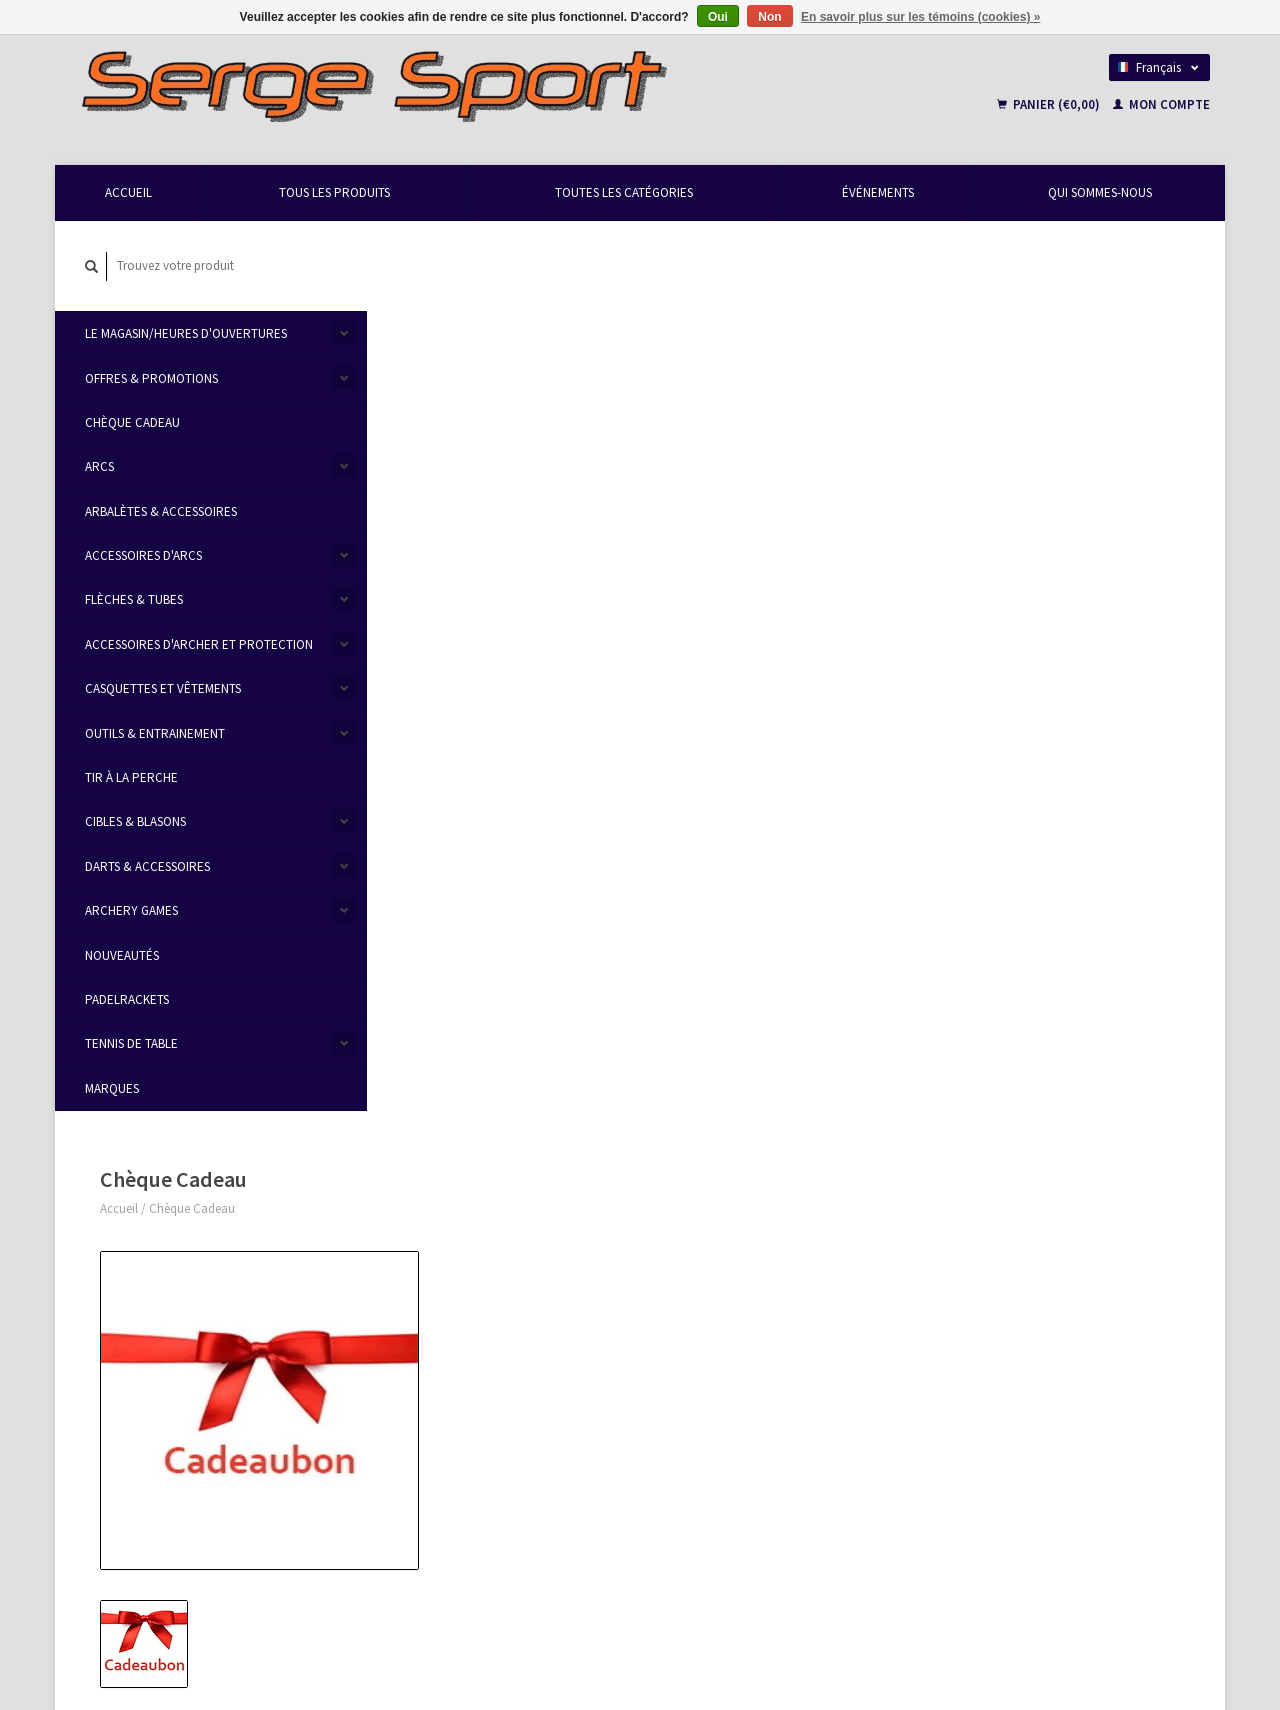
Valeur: (757, 561)
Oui (718, 17)
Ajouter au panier (858, 727)
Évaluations (528, 912)
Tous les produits (334, 192)
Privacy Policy (424, 1322)
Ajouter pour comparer (809, 832)
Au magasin (783, 474)
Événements (878, 192)
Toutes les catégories (624, 192)
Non (769, 17)
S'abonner (424, 1524)
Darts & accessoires (147, 866)
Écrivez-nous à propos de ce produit (845, 785)
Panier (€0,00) (1050, 104)
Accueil (128, 192)
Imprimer (772, 855)
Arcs (99, 467)
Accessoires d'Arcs (143, 555)
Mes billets (966, 1298)
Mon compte (1161, 104)
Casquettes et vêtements (163, 689)
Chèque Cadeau (132, 422)
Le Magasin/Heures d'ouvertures (186, 333)
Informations (432, 912)
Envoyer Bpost (790, 523)
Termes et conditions (442, 1298)
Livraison (678, 1274)
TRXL (957, 1430)
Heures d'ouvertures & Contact (468, 1252)
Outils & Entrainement (155, 733)
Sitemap (676, 1297)
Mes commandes (984, 1275)
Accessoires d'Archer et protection (199, 644)
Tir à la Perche (131, 777)
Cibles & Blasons (135, 822)
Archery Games (131, 910)
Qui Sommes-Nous (1100, 192)
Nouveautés (122, 955)
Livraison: (765, 450)
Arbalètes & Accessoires (161, 511)
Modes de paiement (706, 1250)
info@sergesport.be (163, 1298)
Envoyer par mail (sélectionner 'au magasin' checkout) (898, 499)
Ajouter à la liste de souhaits (823, 809)
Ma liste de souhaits (991, 1322)
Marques (112, 1088)
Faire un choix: (778, 426)
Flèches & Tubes (134, 600)
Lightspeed (340, 1622)
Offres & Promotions (151, 378)
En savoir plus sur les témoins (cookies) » (920, 17)
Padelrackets (127, 999)
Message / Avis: (775, 670)
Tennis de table (131, 1044)
